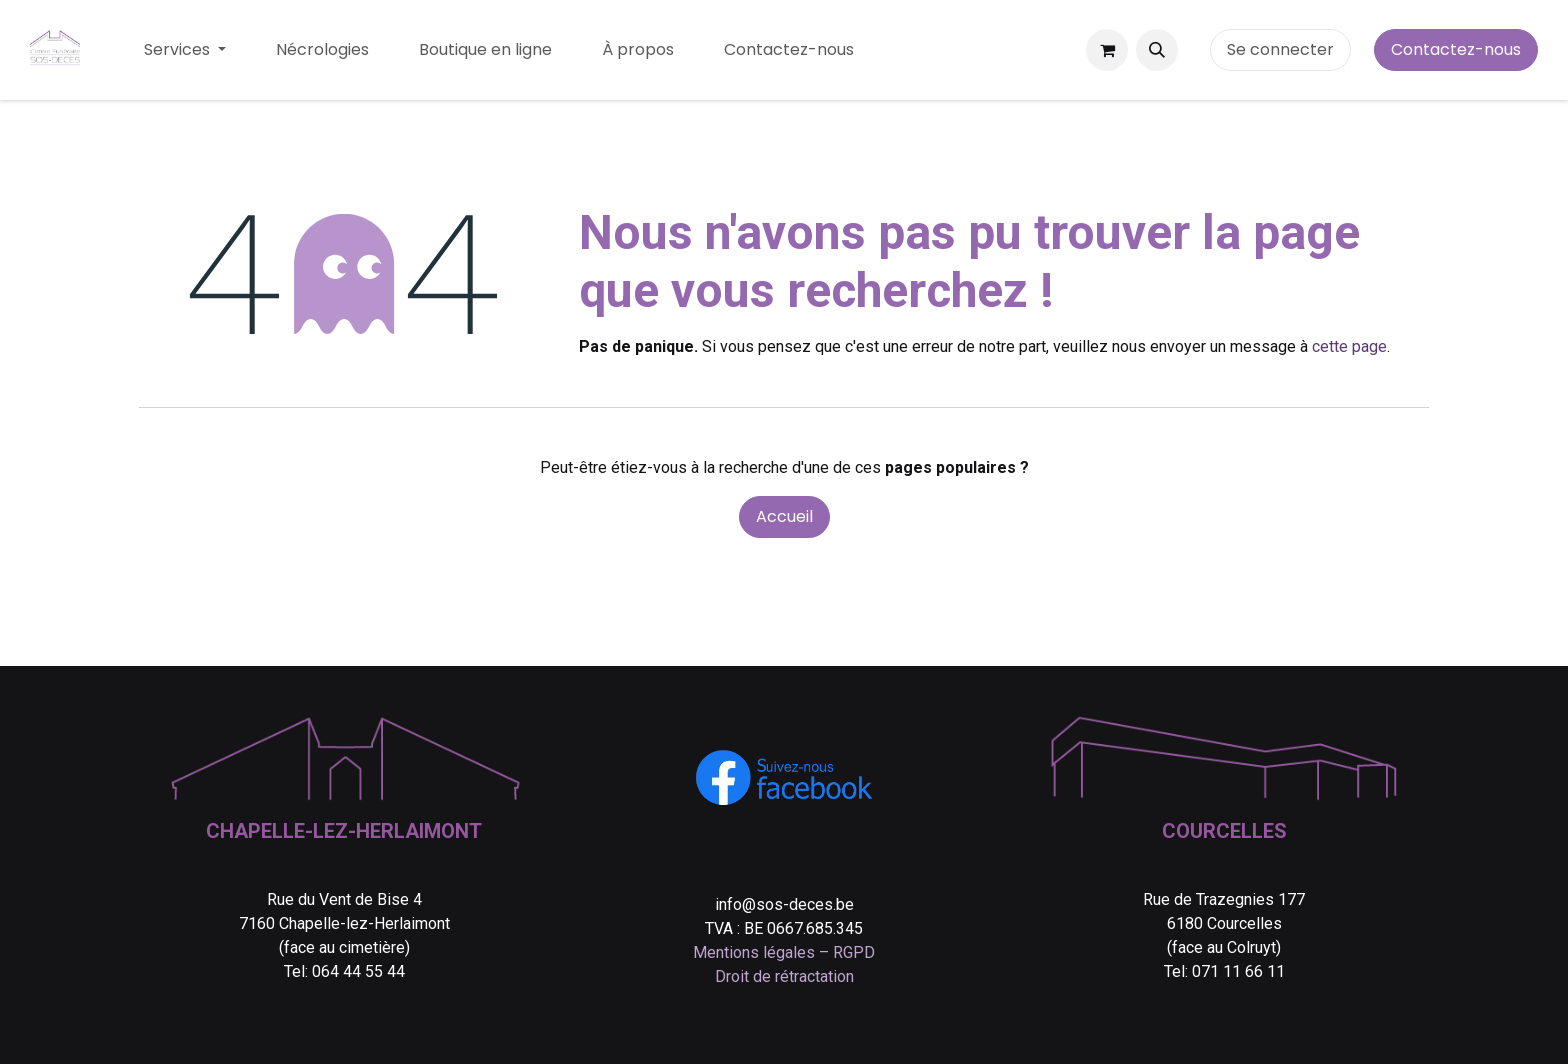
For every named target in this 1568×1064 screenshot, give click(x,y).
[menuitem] (185, 50)
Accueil (784, 516)
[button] (1157, 50)
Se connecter (1280, 49)
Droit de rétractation (784, 976)
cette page (1349, 346)
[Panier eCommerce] (1107, 50)
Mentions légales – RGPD (784, 952)
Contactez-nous (1456, 49)
